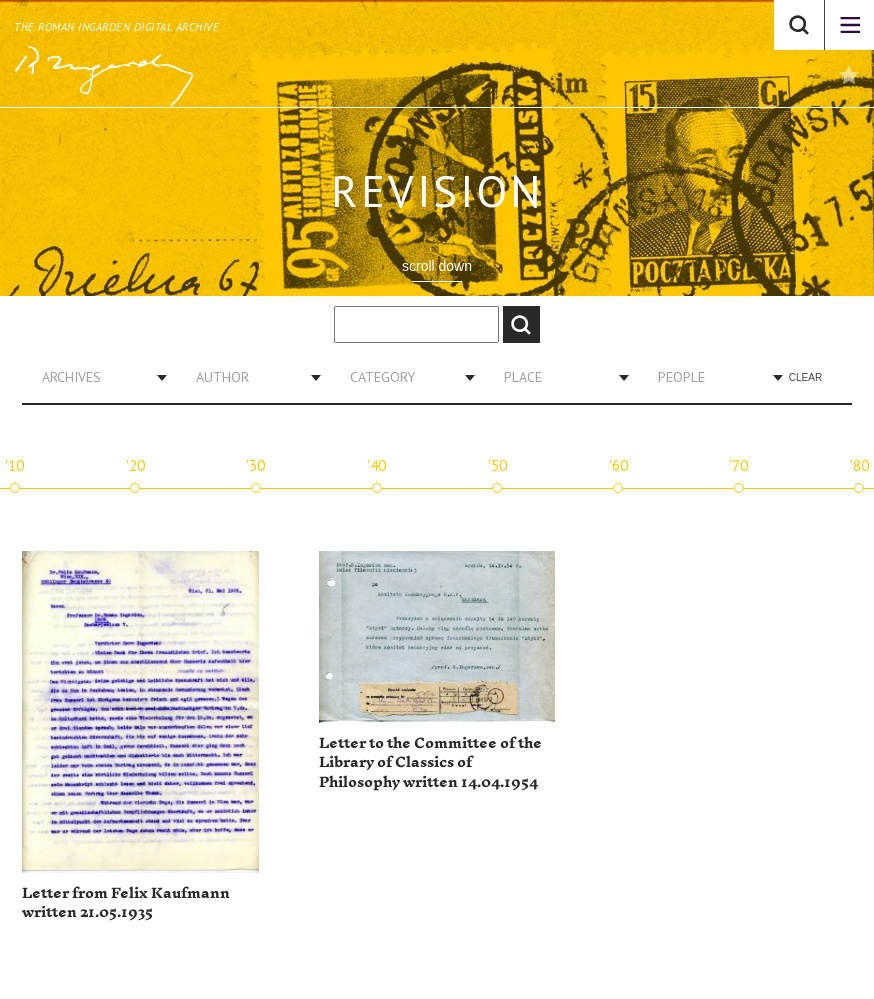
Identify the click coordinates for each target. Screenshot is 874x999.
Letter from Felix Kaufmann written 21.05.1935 (126, 903)
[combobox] (97, 377)
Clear (805, 377)
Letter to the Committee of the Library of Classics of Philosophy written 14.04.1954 (430, 763)
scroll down (437, 266)
